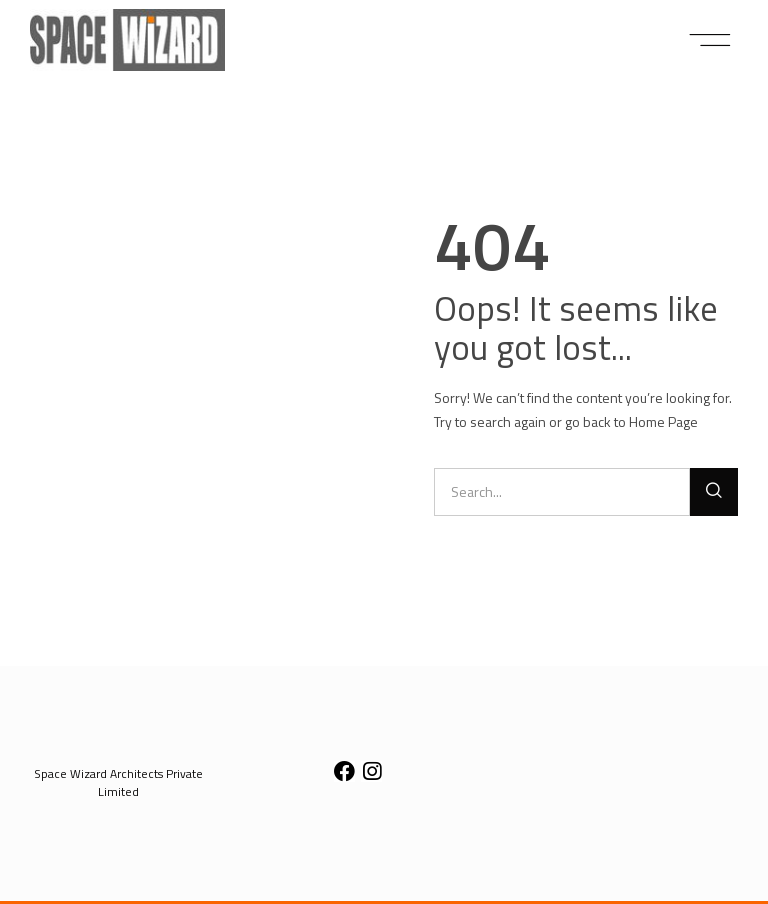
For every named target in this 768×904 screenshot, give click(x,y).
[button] (710, 40)
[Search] (714, 492)
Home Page (663, 421)
